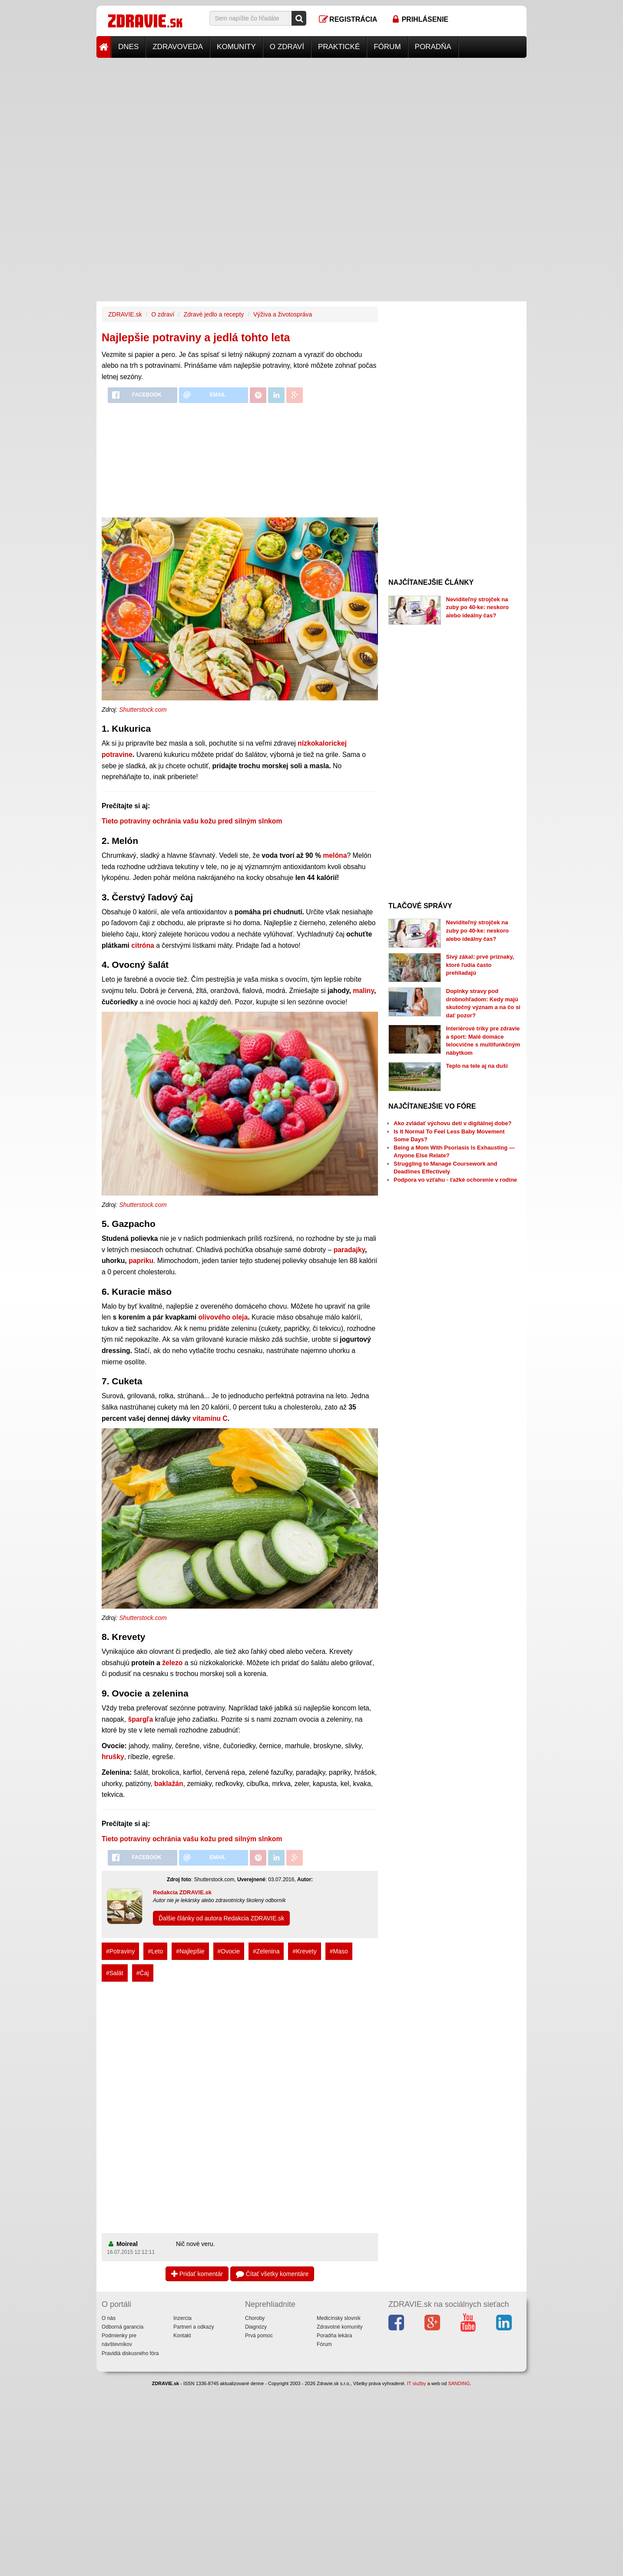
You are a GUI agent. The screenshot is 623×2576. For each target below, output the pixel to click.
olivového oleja (223, 1317)
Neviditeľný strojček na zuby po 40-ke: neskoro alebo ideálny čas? (477, 607)
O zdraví (287, 47)
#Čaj (142, 1972)
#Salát (114, 1972)
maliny (363, 990)
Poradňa (433, 47)
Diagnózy (256, 2327)
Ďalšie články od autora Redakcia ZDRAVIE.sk (221, 1918)
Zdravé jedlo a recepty (214, 314)
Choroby (255, 2318)
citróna (142, 945)
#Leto (155, 1951)
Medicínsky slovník (339, 2318)
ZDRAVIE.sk (125, 314)
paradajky (349, 1249)
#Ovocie (229, 1951)
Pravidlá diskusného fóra (130, 2353)
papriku (141, 1260)
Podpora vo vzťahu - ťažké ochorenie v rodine (455, 1179)
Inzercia (182, 2318)
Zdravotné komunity (339, 2327)
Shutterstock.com (142, 709)
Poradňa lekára (334, 2336)
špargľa (140, 1719)
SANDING (459, 2383)
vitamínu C (210, 1418)
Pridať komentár (197, 2273)
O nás (109, 2318)
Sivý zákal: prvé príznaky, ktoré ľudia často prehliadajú (480, 964)
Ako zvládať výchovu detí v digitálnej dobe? (452, 1123)
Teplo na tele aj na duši (477, 1066)
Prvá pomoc (259, 2336)
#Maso (339, 1951)
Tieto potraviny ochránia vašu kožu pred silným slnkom (192, 821)
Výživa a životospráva (282, 314)
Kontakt (182, 2336)
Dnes (128, 47)
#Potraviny (120, 1951)
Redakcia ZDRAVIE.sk (182, 1892)
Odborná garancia (122, 2327)
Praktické (339, 47)
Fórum (387, 47)
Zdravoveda (177, 47)
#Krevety (304, 1951)
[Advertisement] (311, 119)
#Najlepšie (190, 1951)
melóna (335, 855)
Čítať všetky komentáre (272, 2273)
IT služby (416, 2383)
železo (172, 1662)
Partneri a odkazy (193, 2327)
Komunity (236, 47)
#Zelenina (266, 1951)
